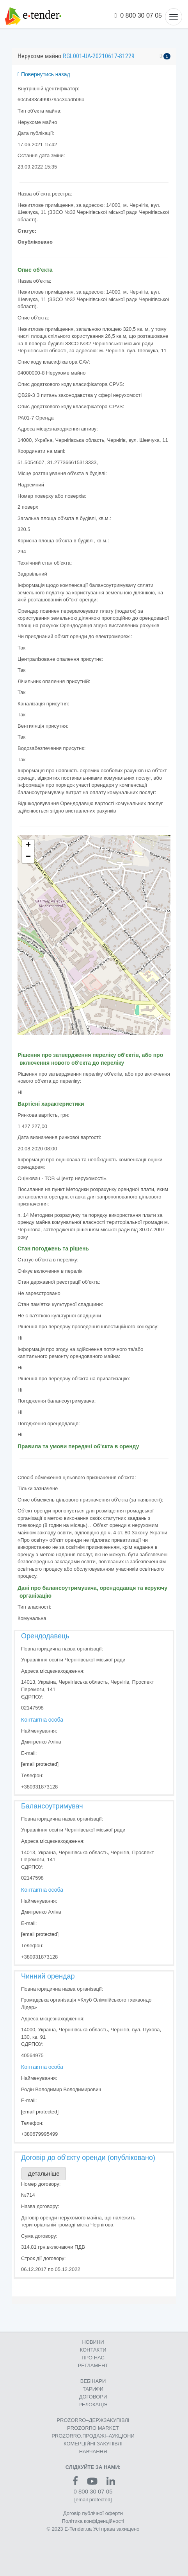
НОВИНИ (93, 2342)
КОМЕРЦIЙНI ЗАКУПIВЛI (93, 2444)
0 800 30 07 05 (138, 15)
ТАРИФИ (93, 2389)
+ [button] (28, 845)
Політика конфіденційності (93, 2521)
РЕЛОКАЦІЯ (93, 2404)
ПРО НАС (93, 2358)
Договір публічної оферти (93, 2513)
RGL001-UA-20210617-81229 (99, 56)
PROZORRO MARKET (93, 2428)
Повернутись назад (44, 74)
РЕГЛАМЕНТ (93, 2365)
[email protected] (40, 1764)
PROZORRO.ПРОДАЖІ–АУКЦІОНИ (93, 2436)
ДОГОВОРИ (93, 2397)
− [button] (28, 857)
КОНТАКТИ (93, 2350)
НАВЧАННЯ (93, 2451)
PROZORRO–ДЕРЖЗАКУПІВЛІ (93, 2420)
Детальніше (44, 2173)
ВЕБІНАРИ (93, 2381)
